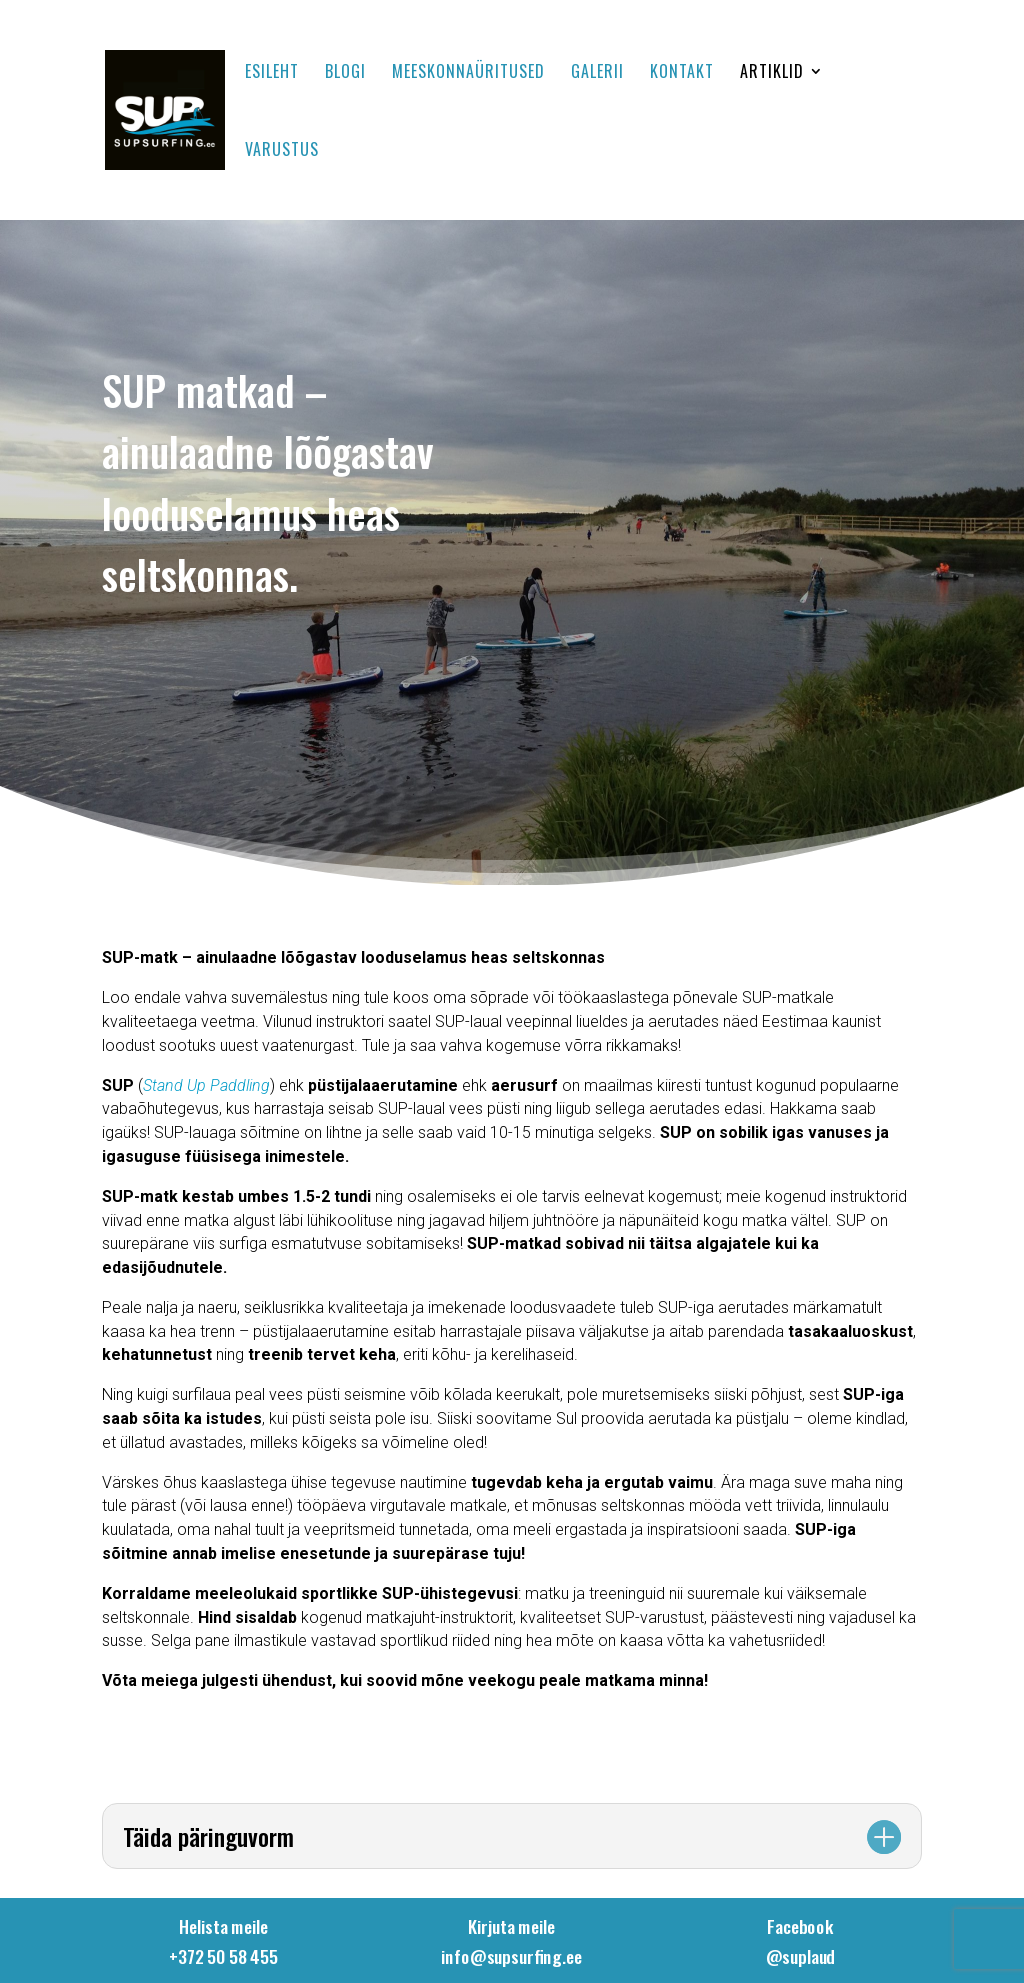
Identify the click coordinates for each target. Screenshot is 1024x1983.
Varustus (282, 151)
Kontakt (682, 73)
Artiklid (772, 73)
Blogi (345, 73)
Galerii (597, 73)
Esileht (272, 73)
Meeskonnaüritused (468, 73)
